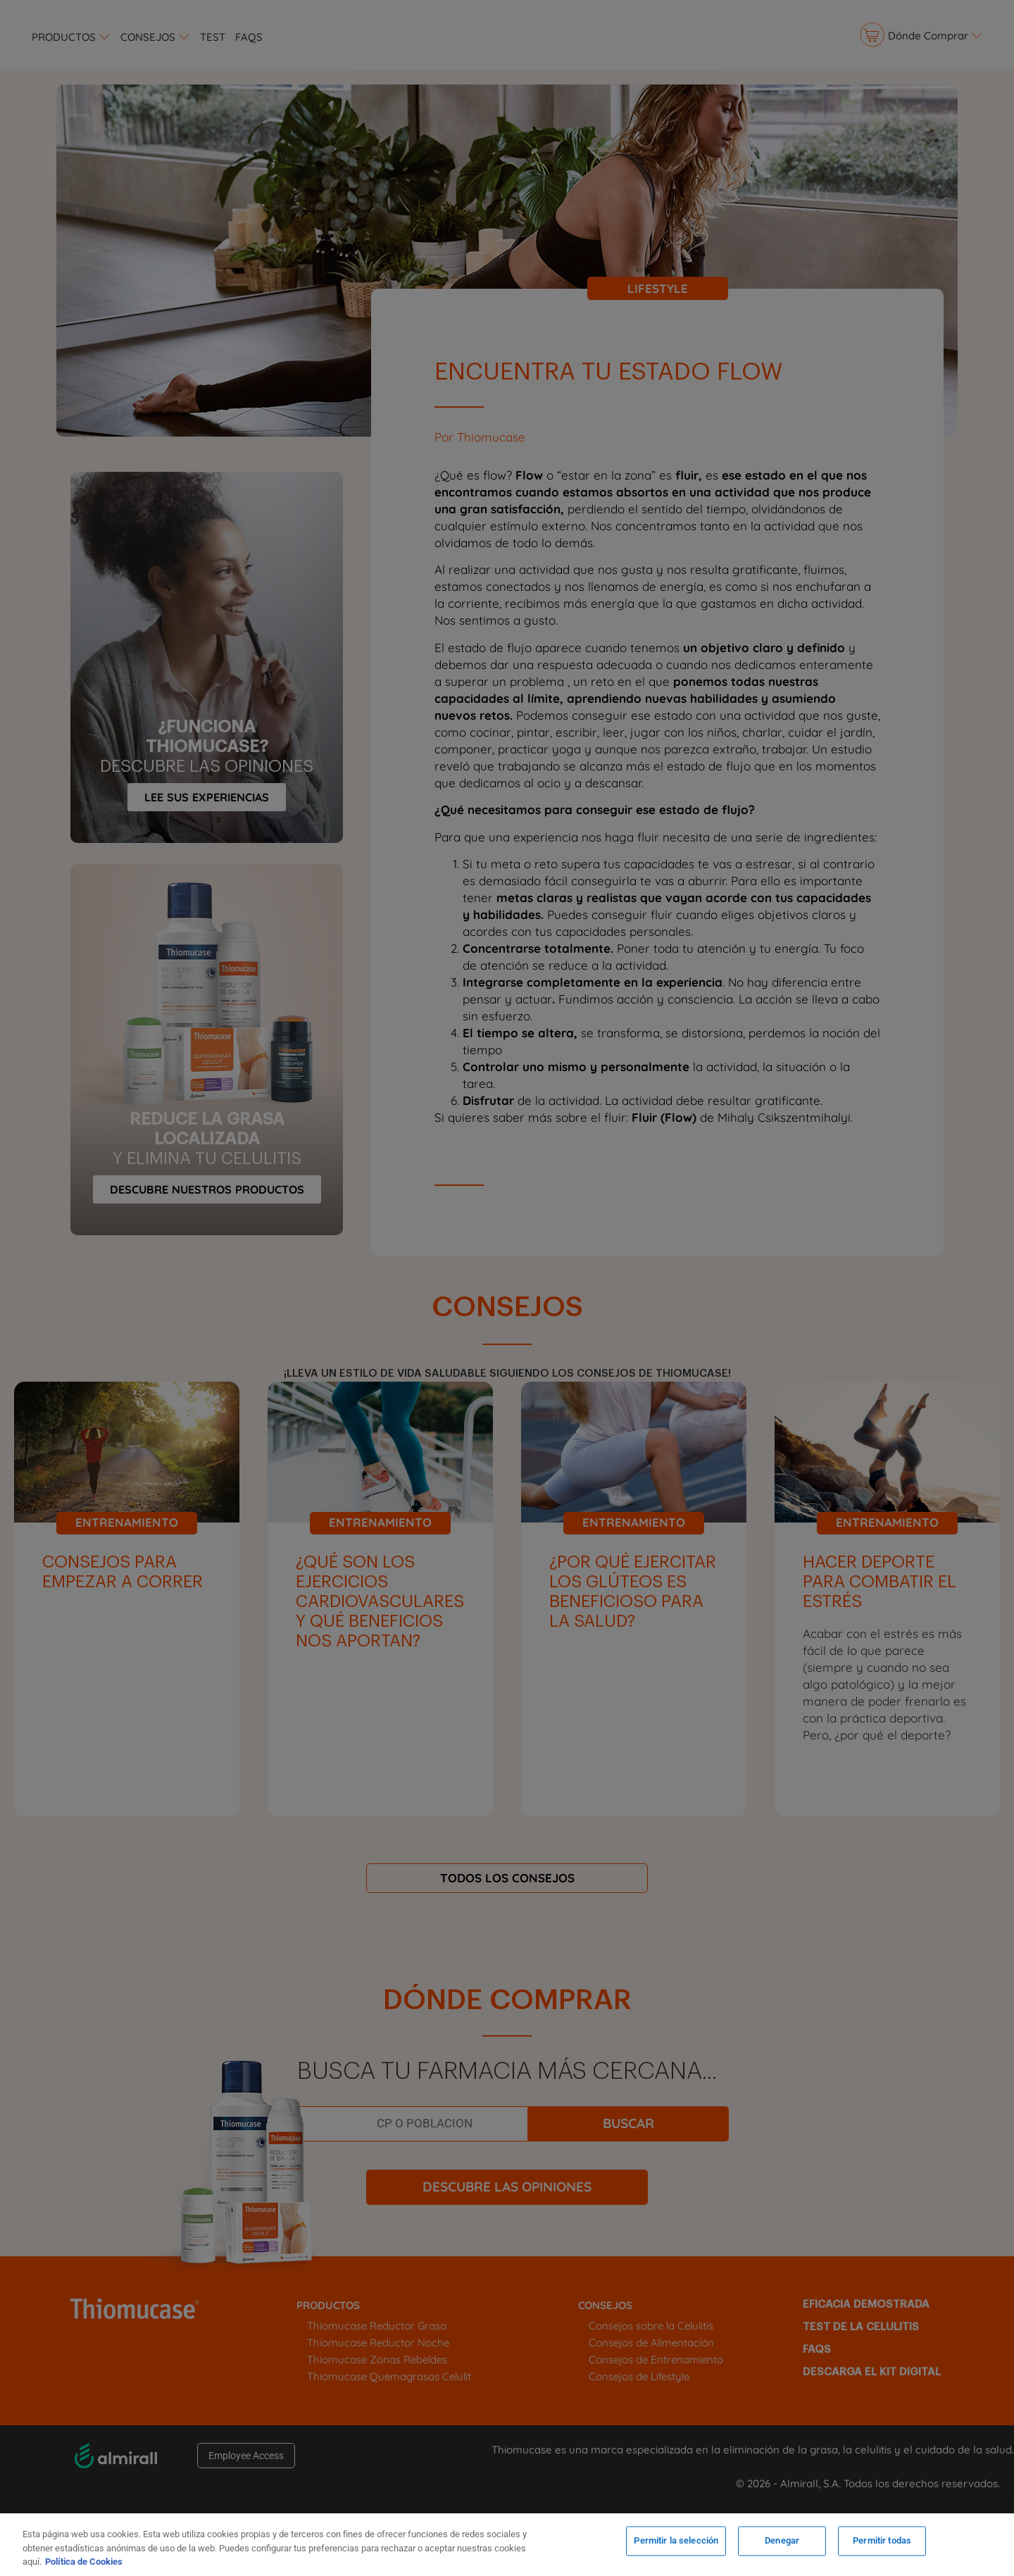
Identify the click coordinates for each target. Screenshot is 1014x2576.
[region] (507, 2544)
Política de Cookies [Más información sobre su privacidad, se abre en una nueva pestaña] (84, 2561)
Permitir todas (882, 2543)
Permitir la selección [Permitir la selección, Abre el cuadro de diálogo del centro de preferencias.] (676, 2543)
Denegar (782, 2543)
